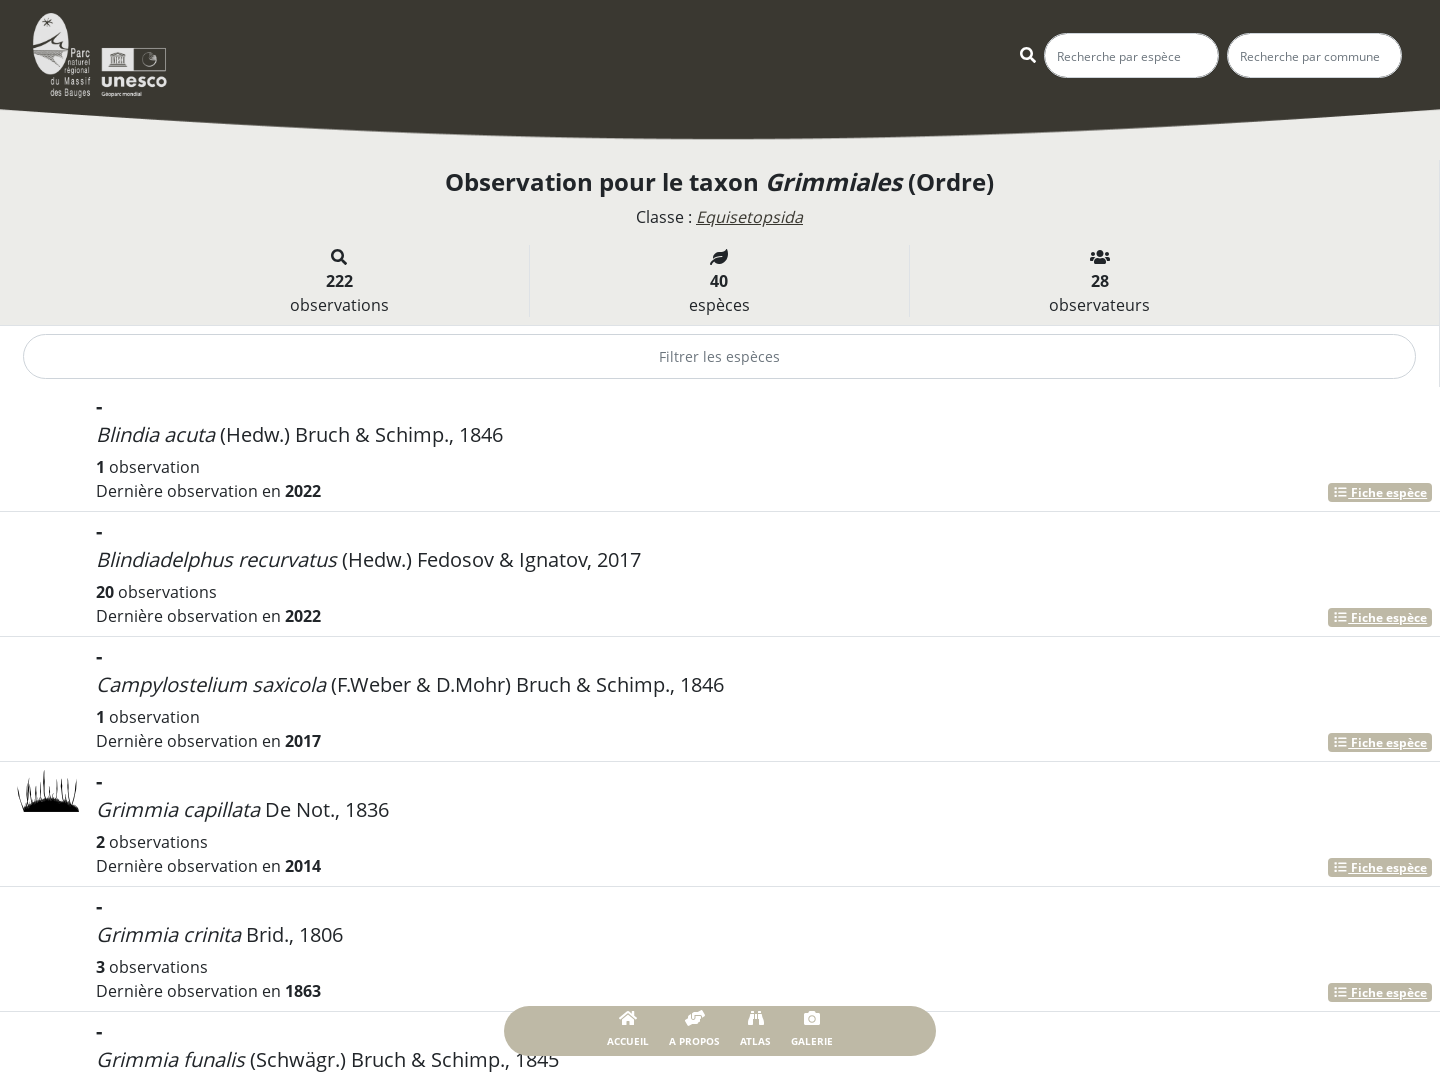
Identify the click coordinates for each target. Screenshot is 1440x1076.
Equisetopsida (749, 217)
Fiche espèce (1380, 492)
